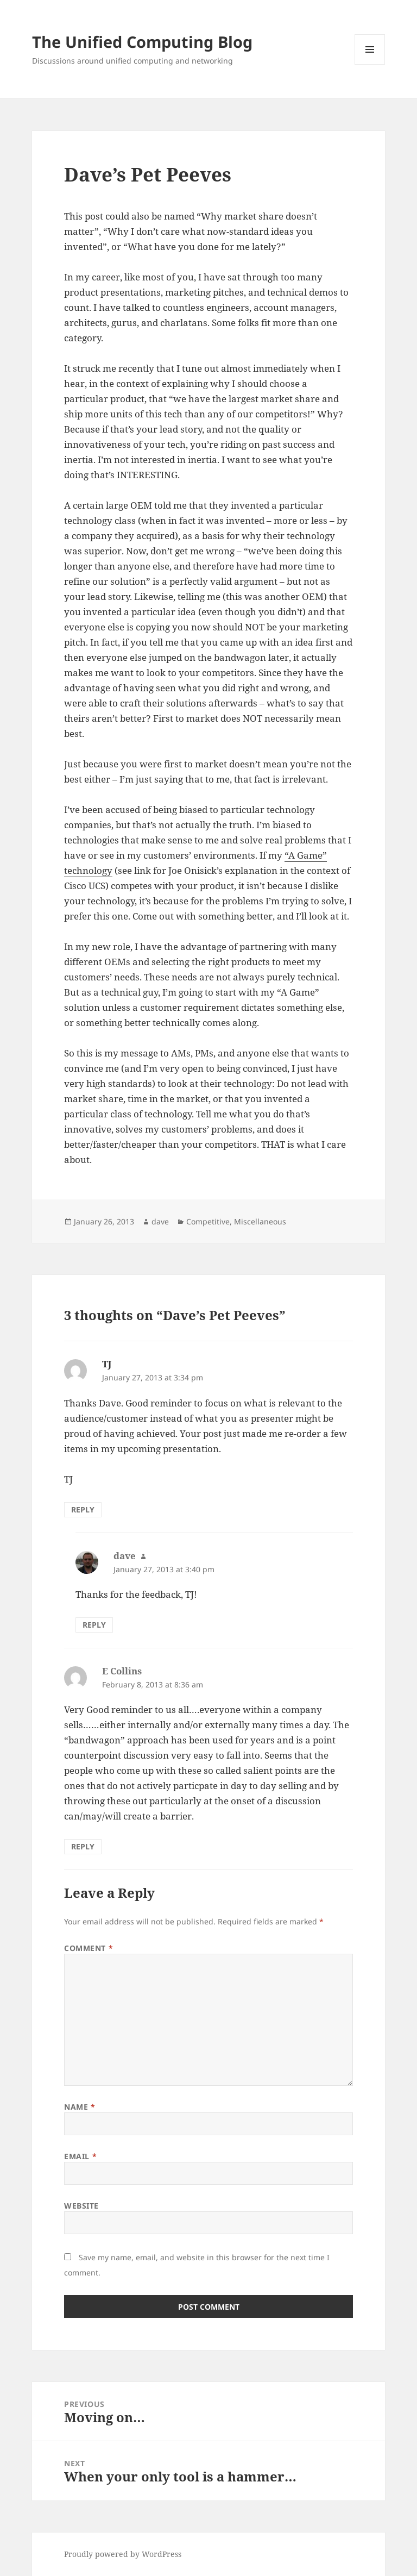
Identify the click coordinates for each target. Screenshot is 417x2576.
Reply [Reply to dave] (94, 1625)
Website (81, 2205)
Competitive (208, 1221)
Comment (88, 1948)
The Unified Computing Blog (142, 41)
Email (80, 2156)
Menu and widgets (370, 64)
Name (79, 2107)
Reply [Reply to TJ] (82, 1509)
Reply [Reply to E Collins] (82, 1846)
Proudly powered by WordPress (122, 2554)
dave (160, 1221)
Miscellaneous (260, 1221)
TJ (106, 1364)
